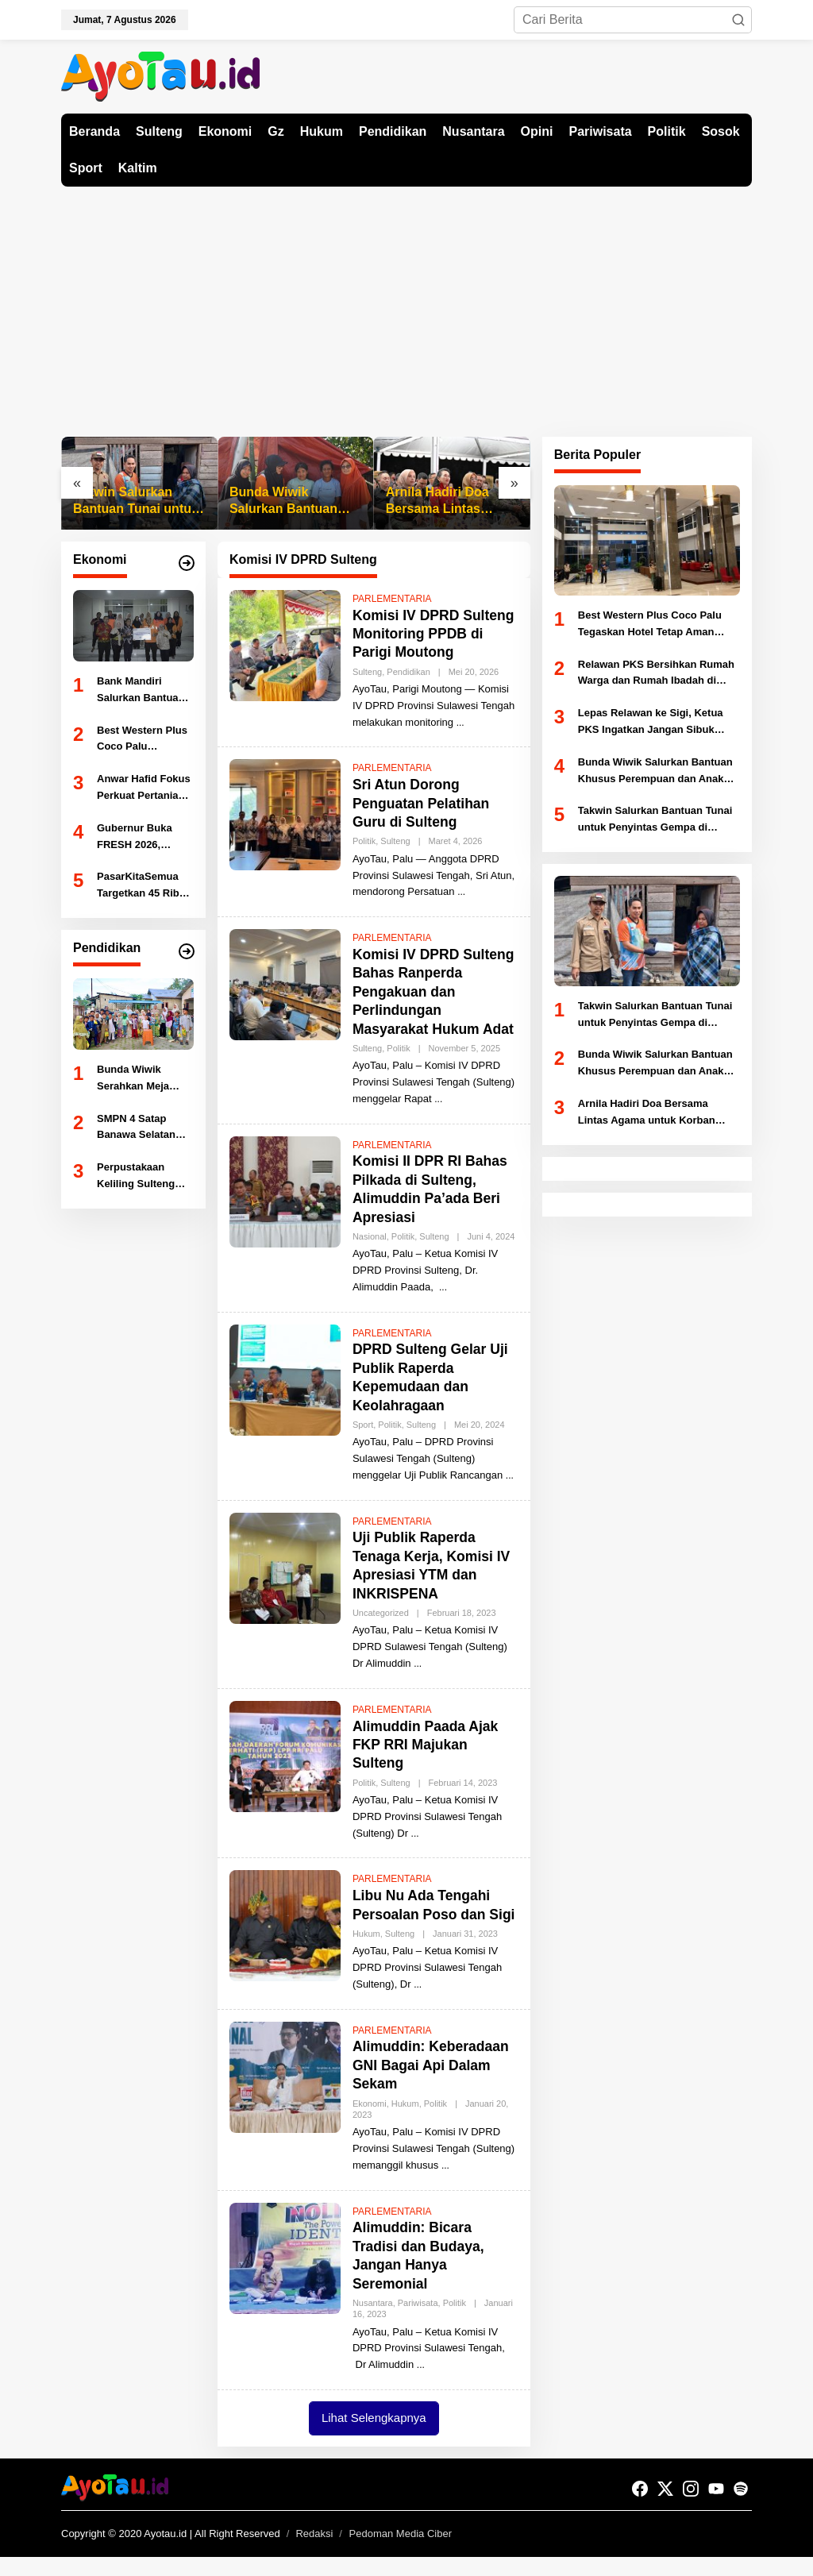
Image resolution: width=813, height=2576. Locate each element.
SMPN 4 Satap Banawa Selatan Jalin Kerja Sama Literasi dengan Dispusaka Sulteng (143, 1128)
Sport (363, 1424)
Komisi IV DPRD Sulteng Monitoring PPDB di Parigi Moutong (435, 634)
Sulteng (367, 672)
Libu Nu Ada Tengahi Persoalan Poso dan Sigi (423, 1914)
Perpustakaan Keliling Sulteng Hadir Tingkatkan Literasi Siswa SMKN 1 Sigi (138, 1177)
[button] (738, 19)
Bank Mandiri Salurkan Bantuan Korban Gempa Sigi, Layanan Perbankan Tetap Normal (141, 691)
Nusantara (373, 2321)
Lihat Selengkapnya (374, 2436)
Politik (364, 841)
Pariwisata (418, 2321)
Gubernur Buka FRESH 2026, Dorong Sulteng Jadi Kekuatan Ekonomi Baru (136, 838)
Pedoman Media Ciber (400, 2553)
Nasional (370, 1236)
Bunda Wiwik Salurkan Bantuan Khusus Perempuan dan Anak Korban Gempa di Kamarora (289, 501)
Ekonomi (370, 2122)
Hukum (366, 1952)
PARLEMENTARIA (392, 598)
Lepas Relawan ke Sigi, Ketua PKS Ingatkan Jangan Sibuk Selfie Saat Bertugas (650, 722)
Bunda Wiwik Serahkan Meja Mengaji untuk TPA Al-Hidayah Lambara (143, 1079)
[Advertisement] (406, 306)
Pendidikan (408, 672)
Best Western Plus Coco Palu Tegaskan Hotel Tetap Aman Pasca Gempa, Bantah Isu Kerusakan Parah (144, 740)
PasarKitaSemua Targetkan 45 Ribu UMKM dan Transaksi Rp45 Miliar (141, 886)
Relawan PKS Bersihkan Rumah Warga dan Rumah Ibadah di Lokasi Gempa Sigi (656, 674)
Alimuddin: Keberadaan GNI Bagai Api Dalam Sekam (433, 2084)
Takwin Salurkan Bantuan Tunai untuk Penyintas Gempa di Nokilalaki (135, 501)
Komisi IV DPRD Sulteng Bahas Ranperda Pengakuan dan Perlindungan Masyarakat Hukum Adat (435, 992)
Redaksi (314, 2553)
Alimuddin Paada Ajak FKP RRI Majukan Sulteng (427, 1745)
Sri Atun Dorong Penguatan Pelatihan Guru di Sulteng (423, 803)
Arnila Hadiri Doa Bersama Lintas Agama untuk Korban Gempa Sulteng (450, 501)
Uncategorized (381, 1613)
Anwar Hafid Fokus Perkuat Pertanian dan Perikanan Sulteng (144, 788)
